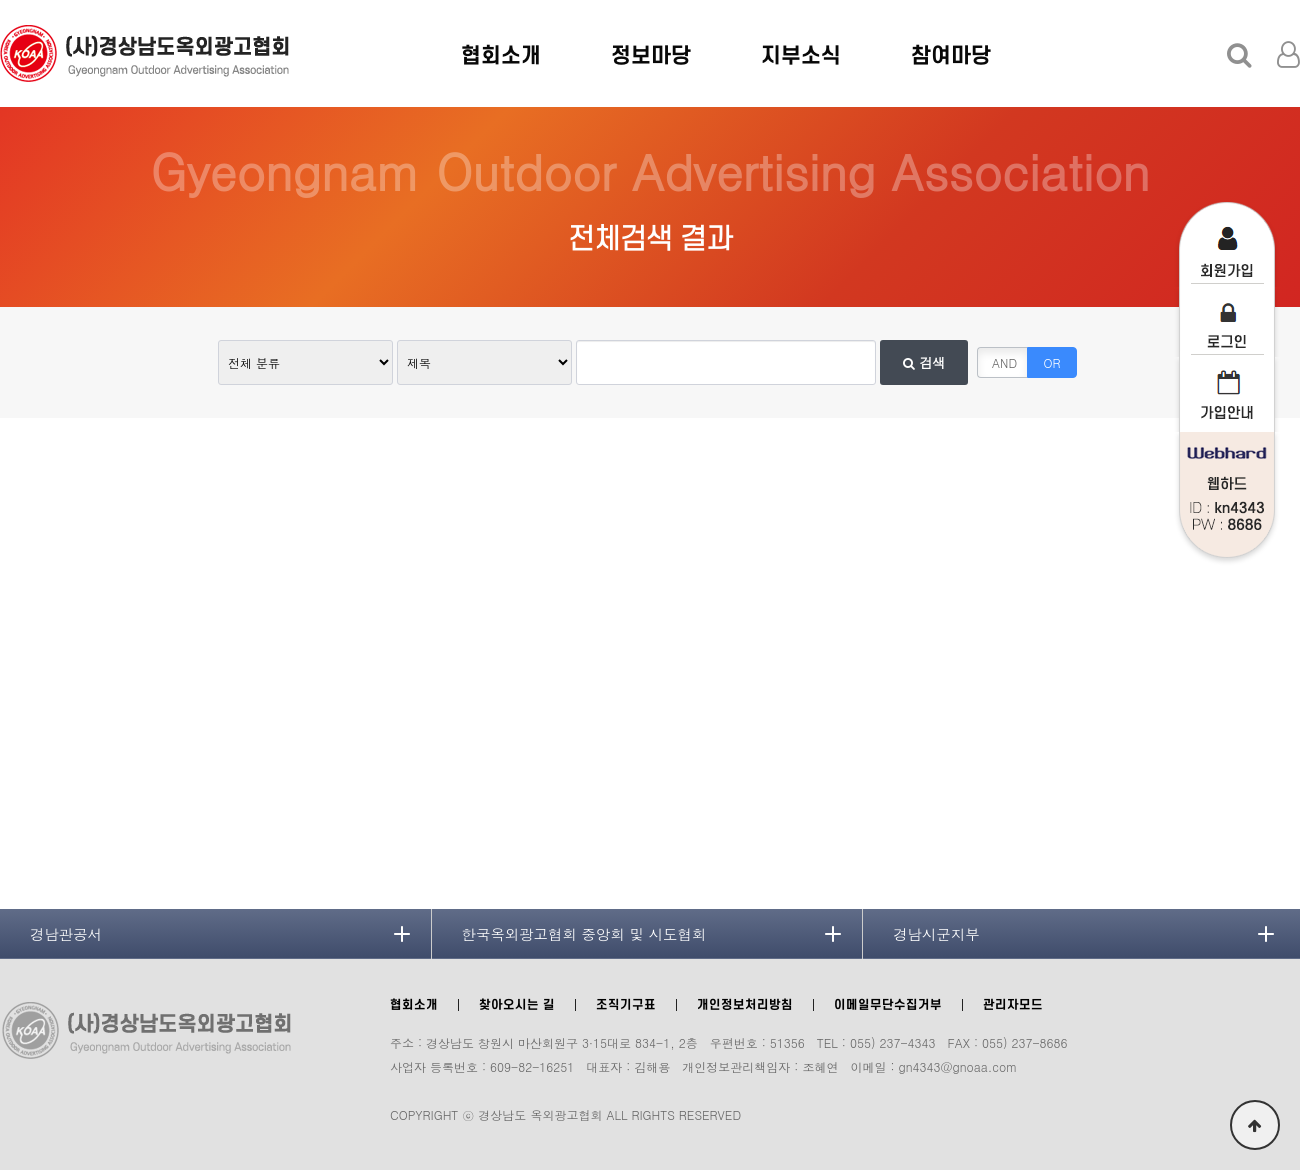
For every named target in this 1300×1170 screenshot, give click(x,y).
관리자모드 (1013, 1005)
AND (1004, 362)
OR (1052, 362)
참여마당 (951, 56)
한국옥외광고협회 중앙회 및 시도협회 (584, 934)
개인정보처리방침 (745, 1005)
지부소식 (801, 56)
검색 (924, 362)
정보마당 (651, 56)
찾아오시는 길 (517, 1005)
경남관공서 (66, 934)
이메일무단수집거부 (888, 1005)
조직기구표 (626, 1005)
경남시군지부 (936, 934)
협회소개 (501, 56)
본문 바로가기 (0, 0)
